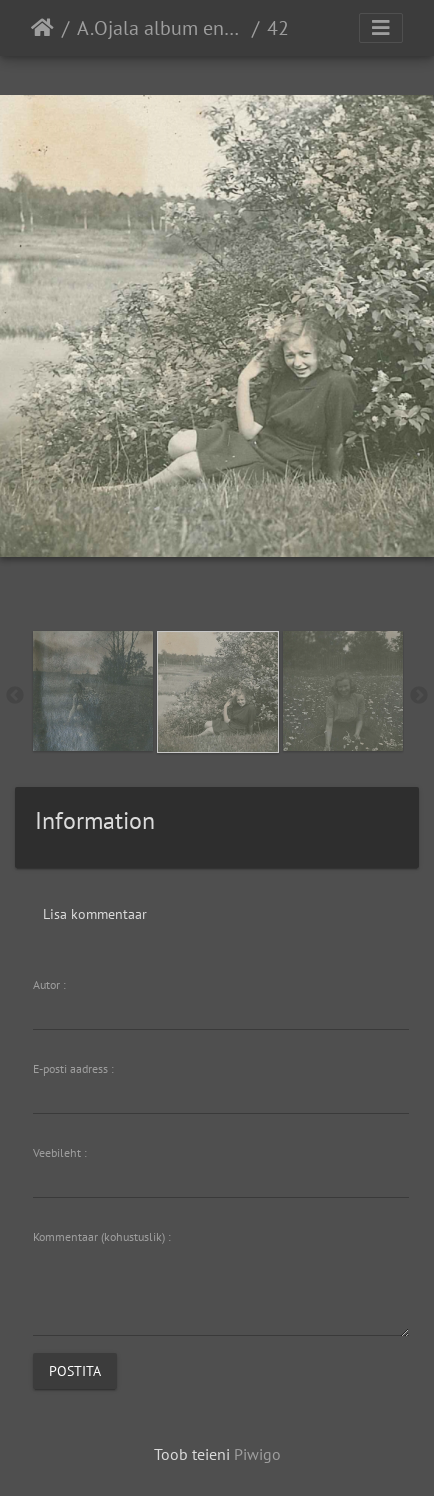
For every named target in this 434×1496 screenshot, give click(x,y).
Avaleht (42, 28)
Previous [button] (15, 696)
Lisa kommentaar (95, 914)
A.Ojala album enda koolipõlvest (160, 28)
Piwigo (257, 1454)
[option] (92, 691)
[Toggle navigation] (381, 28)
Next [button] (419, 696)
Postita (75, 1370)
